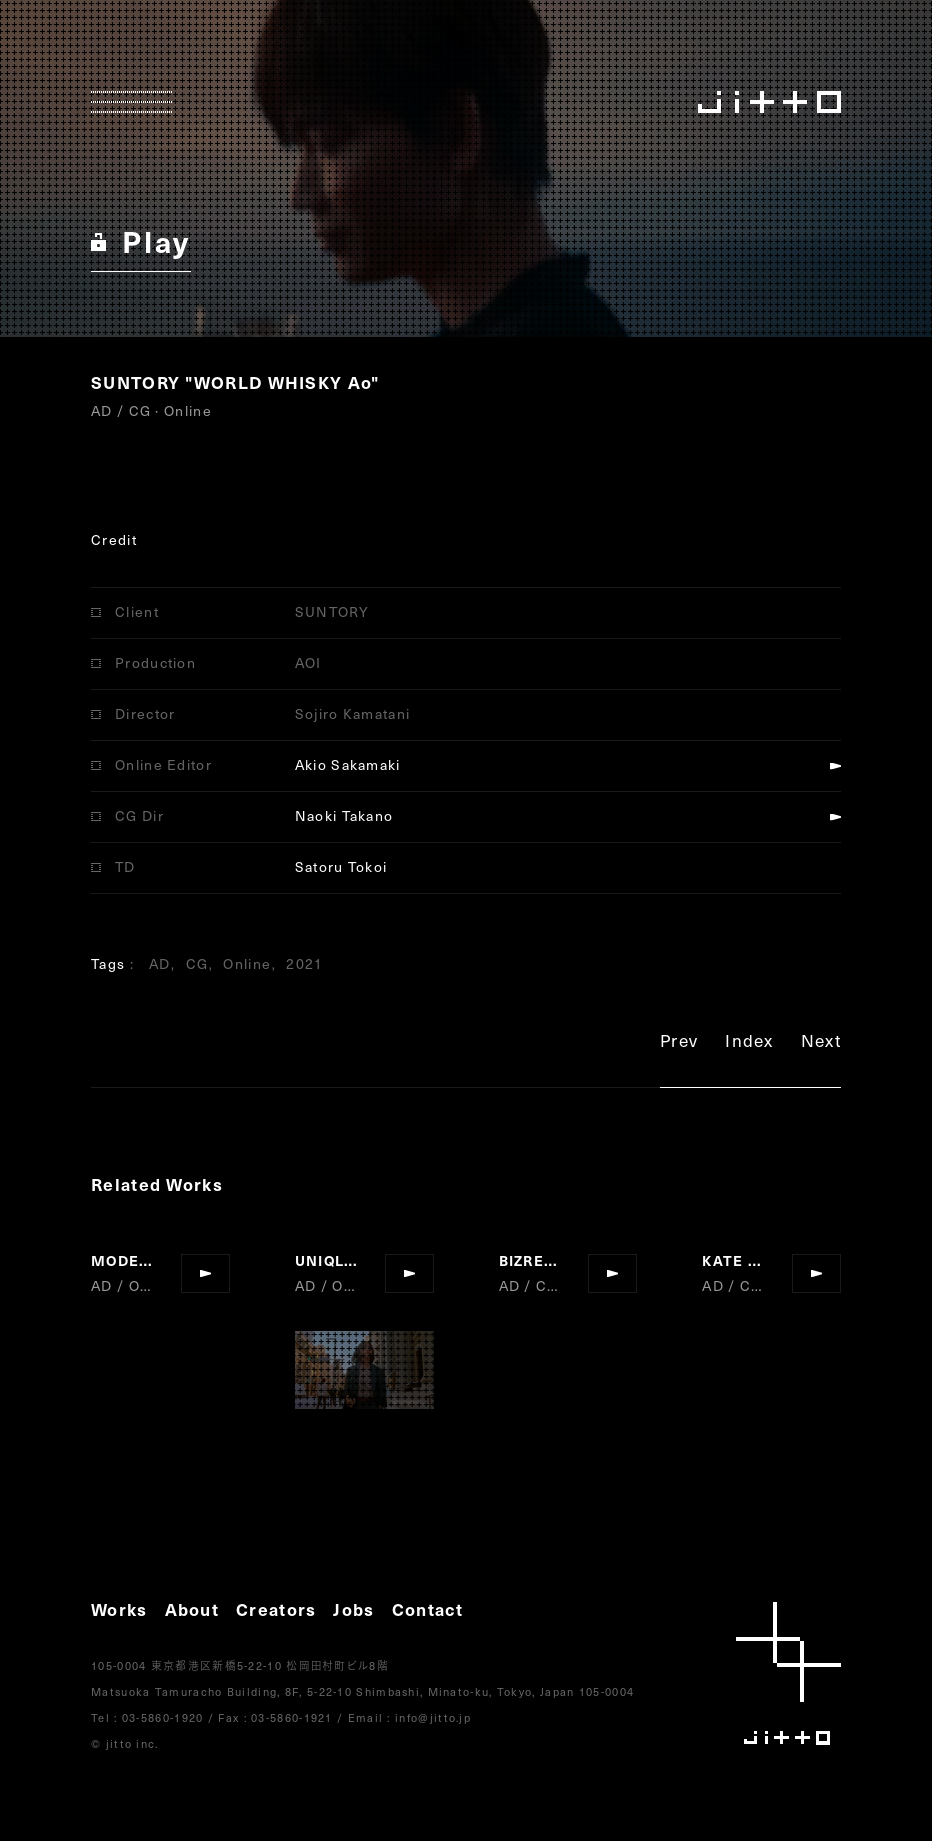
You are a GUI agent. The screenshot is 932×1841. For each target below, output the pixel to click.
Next (821, 1043)
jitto (788, 1673)
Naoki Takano (344, 815)
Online (247, 963)
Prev (679, 1043)
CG (197, 963)
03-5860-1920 (163, 1717)
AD (160, 963)
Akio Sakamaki (348, 764)
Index (749, 1043)
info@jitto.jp (433, 1717)
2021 (304, 963)
